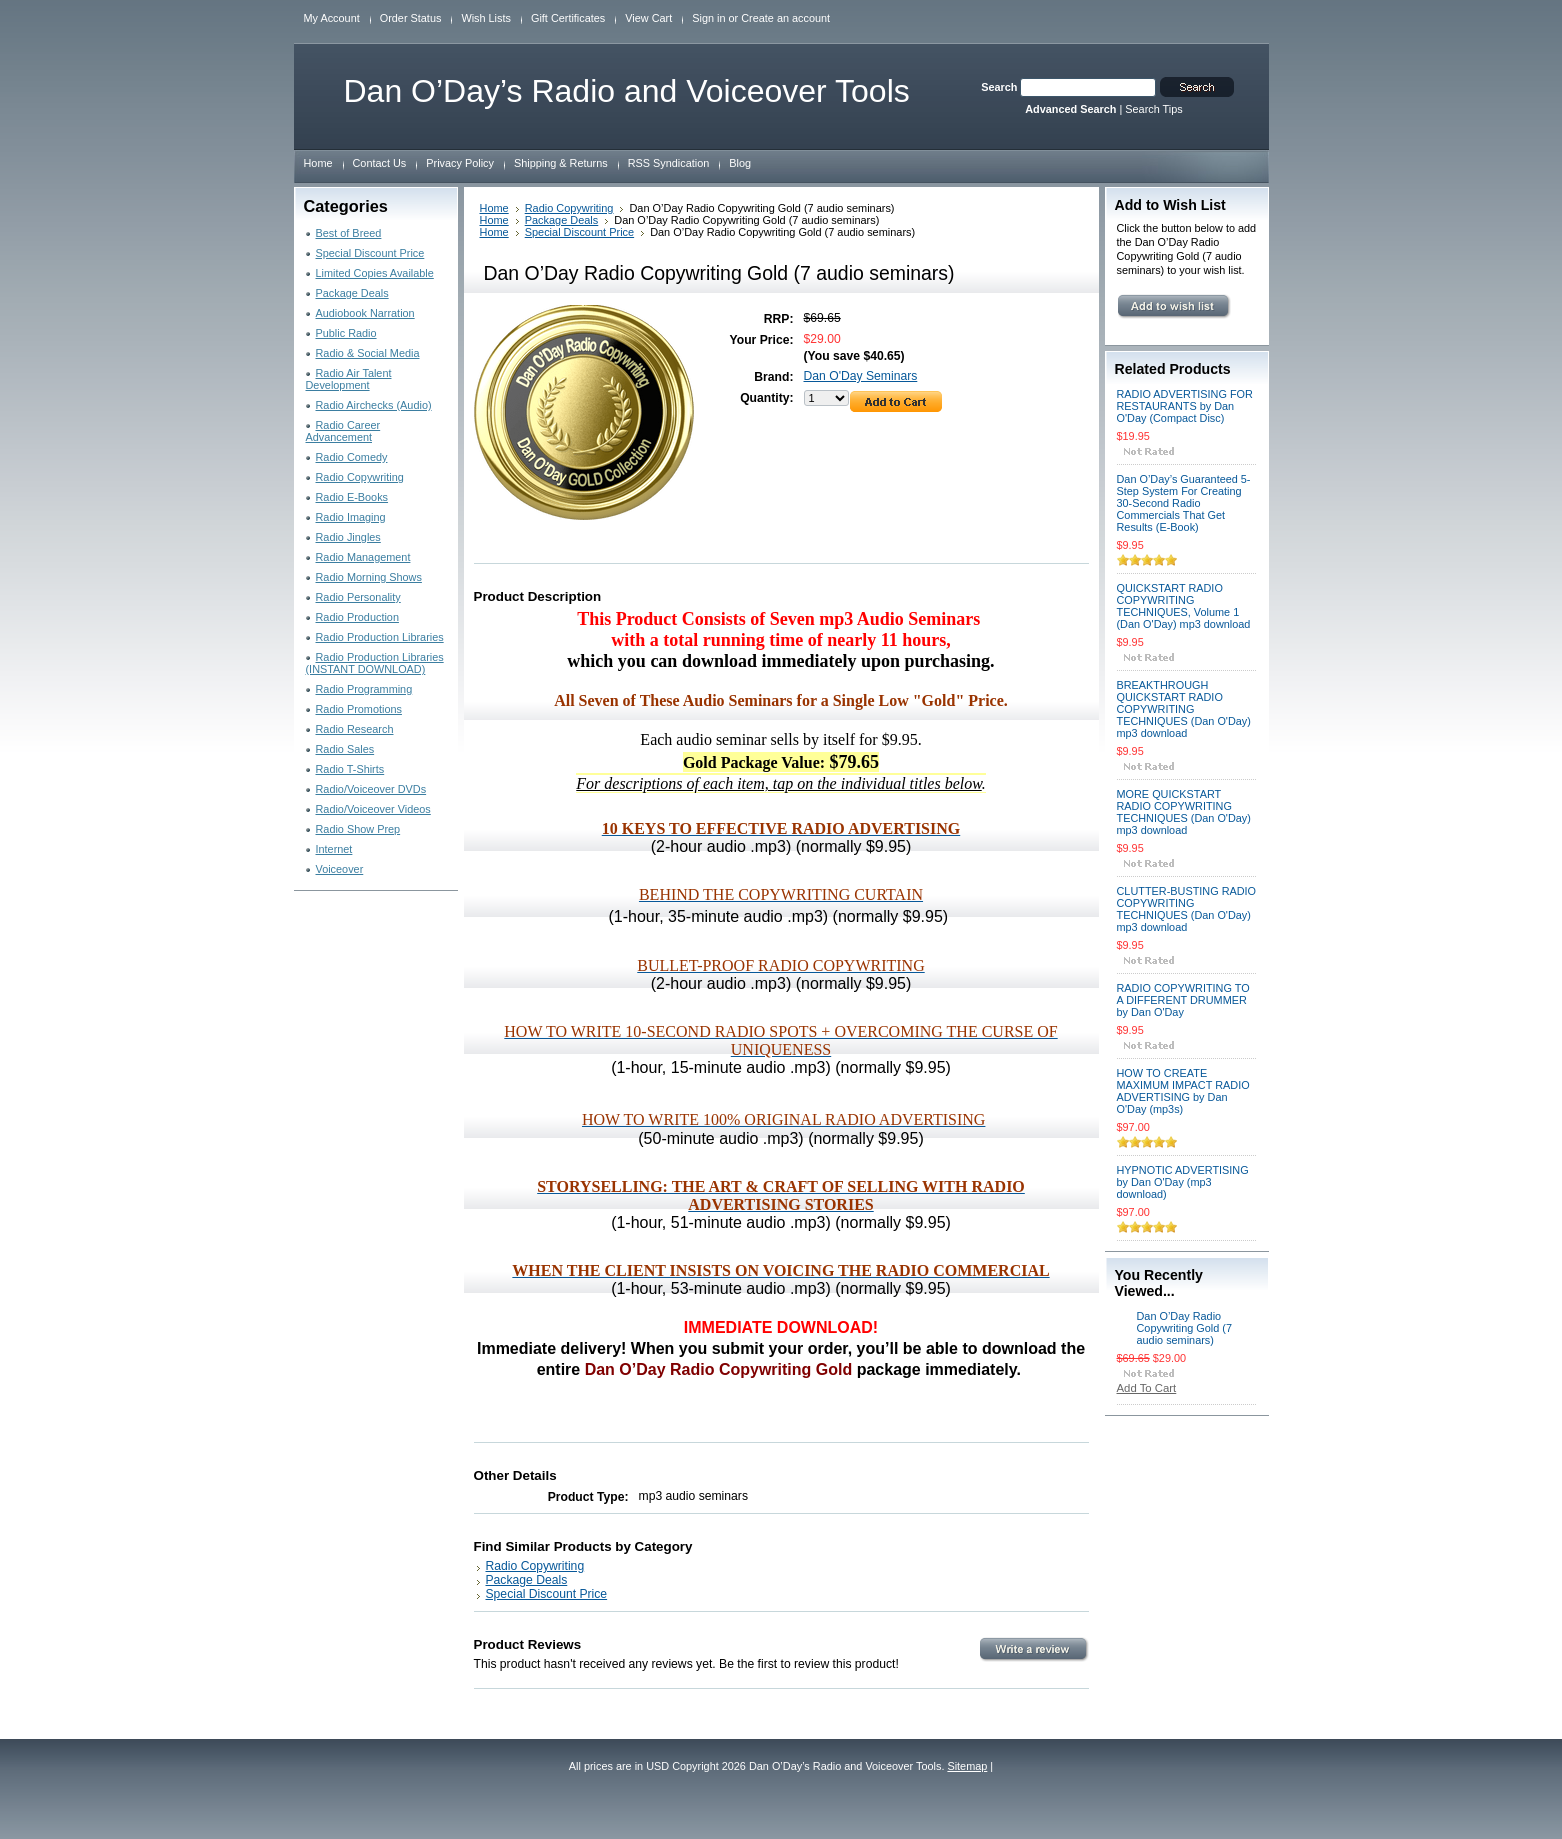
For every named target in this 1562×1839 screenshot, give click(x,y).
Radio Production (357, 617)
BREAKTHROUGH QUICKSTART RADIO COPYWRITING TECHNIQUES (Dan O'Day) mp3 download (1184, 709)
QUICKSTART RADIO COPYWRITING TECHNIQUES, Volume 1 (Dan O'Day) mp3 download (1184, 606)
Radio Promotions (359, 709)
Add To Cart (1147, 1388)
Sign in (708, 18)
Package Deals (352, 293)
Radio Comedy (352, 457)
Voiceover (340, 869)
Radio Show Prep (358, 829)
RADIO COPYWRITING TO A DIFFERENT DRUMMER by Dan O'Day (1183, 1000)
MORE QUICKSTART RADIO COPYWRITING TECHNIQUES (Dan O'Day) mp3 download (1184, 812)
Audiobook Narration (365, 313)
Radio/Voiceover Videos (373, 809)
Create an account (785, 18)
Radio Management (363, 557)
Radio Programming (364, 689)
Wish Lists (486, 18)
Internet (334, 849)
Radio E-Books (352, 497)
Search (999, 87)
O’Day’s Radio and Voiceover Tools (627, 91)
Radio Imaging (351, 517)
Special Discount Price (370, 253)
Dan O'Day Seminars (861, 376)
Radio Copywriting (360, 477)
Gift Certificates (568, 18)
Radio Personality (358, 597)
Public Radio (346, 333)
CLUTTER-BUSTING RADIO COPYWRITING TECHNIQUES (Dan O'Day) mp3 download (1187, 909)
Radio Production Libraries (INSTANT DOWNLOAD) (375, 663)
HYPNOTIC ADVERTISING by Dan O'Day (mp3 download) (1183, 1182)
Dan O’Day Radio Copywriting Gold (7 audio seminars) (1185, 1328)
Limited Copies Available (375, 273)
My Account (332, 18)
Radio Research (355, 729)
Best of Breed (349, 233)
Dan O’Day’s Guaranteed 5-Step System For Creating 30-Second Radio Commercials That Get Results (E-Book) (1184, 503)
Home (494, 208)
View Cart (648, 18)
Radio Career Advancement (343, 431)
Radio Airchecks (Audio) (374, 405)
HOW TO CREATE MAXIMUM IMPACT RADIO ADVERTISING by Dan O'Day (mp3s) (1183, 1091)
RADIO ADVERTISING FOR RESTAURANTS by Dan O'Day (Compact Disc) (1185, 406)
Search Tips (1153, 109)
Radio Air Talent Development (349, 379)
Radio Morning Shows (369, 577)
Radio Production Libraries (380, 637)
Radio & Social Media (368, 353)
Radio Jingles (348, 537)
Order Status (411, 18)
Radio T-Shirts (350, 769)
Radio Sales (345, 749)
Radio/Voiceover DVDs (371, 789)
